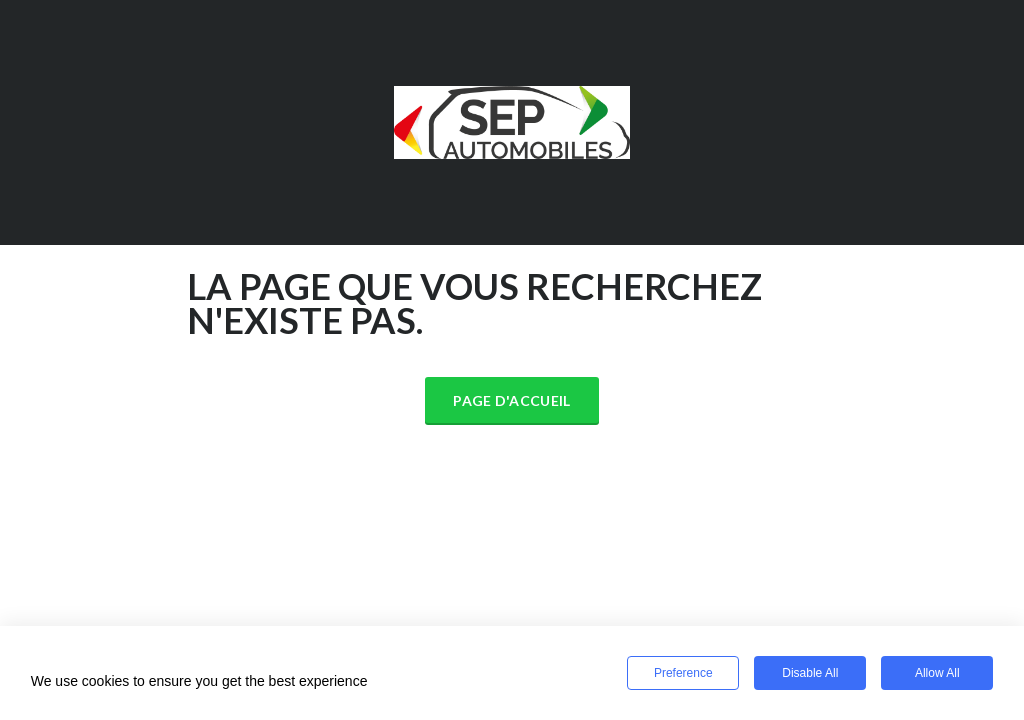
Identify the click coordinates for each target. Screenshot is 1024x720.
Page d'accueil (511, 400)
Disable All (810, 673)
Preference (683, 673)
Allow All (937, 673)
